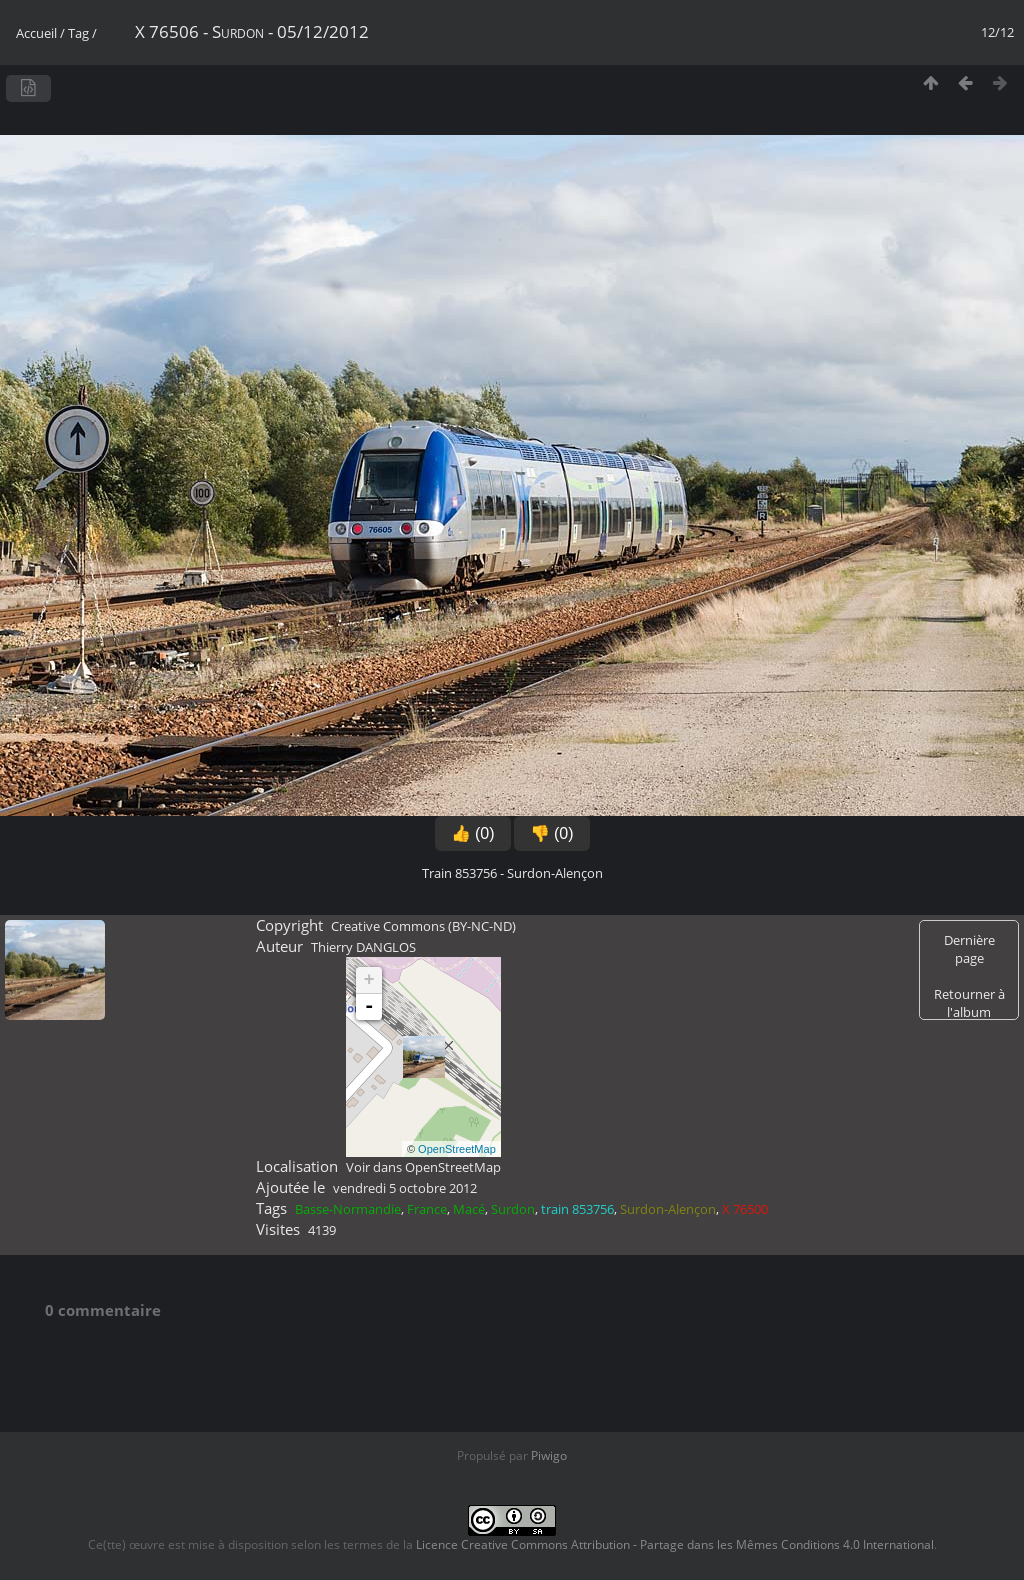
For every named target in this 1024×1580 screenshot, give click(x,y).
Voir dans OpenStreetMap (423, 1167)
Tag (78, 33)
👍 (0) (473, 833)
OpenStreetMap (457, 1149)
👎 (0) (552, 833)
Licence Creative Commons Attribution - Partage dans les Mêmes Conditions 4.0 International (675, 1544)
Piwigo (549, 1455)
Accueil (36, 33)
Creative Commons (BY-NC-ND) (423, 926)
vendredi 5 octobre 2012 (405, 1188)
